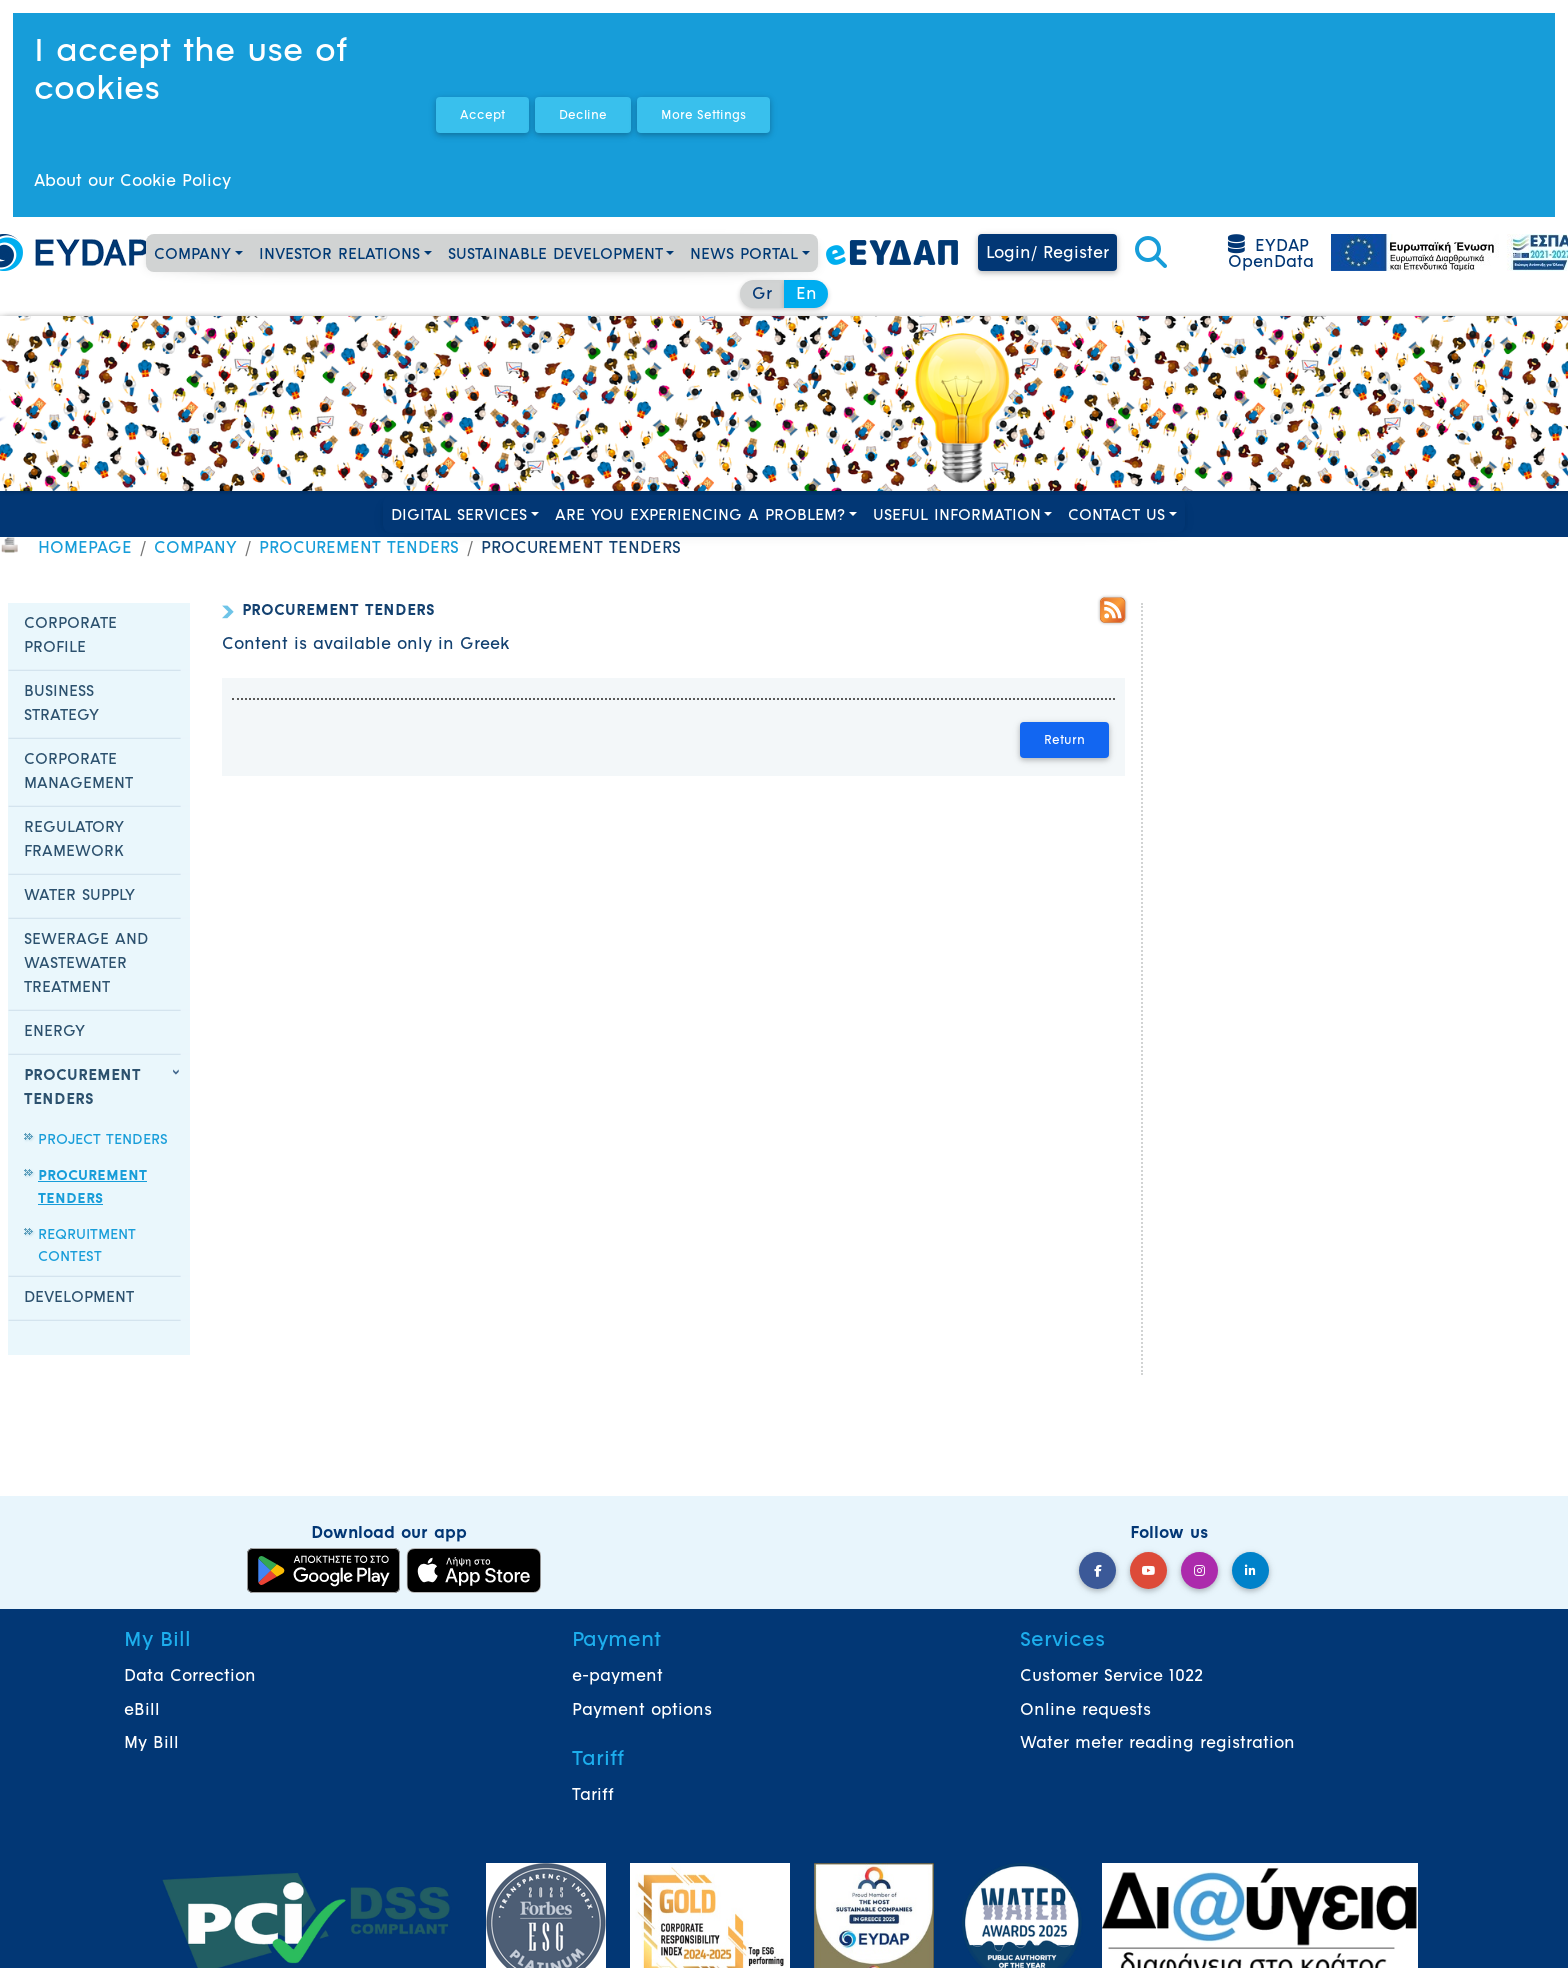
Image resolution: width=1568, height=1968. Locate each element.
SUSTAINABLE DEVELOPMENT (555, 255)
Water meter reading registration (1157, 1744)
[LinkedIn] (1250, 1570)
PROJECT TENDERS (103, 1140)
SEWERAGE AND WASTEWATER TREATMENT (86, 964)
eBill (142, 1711)
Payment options (642, 1711)
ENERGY (54, 1032)
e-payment (617, 1677)
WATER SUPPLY (79, 896)
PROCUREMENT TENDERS (359, 549)
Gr (762, 295)
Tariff (593, 1796)
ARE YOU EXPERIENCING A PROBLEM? (700, 516)
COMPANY (192, 255)
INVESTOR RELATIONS (339, 255)
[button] (1151, 254)
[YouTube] (1148, 1570)
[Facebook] (1097, 1570)
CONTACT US (1116, 516)
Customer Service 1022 (1111, 1677)
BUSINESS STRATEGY (61, 704)
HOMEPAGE (85, 549)
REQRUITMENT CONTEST (87, 1246)
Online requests (1085, 1711)
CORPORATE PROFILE (70, 636)
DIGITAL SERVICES (459, 516)
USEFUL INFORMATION (957, 516)
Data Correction (190, 1677)
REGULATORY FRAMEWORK (74, 840)
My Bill (151, 1744)
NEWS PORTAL (744, 255)
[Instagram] (1199, 1570)
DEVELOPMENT (79, 1298)
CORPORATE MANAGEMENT (78, 772)
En (806, 295)
